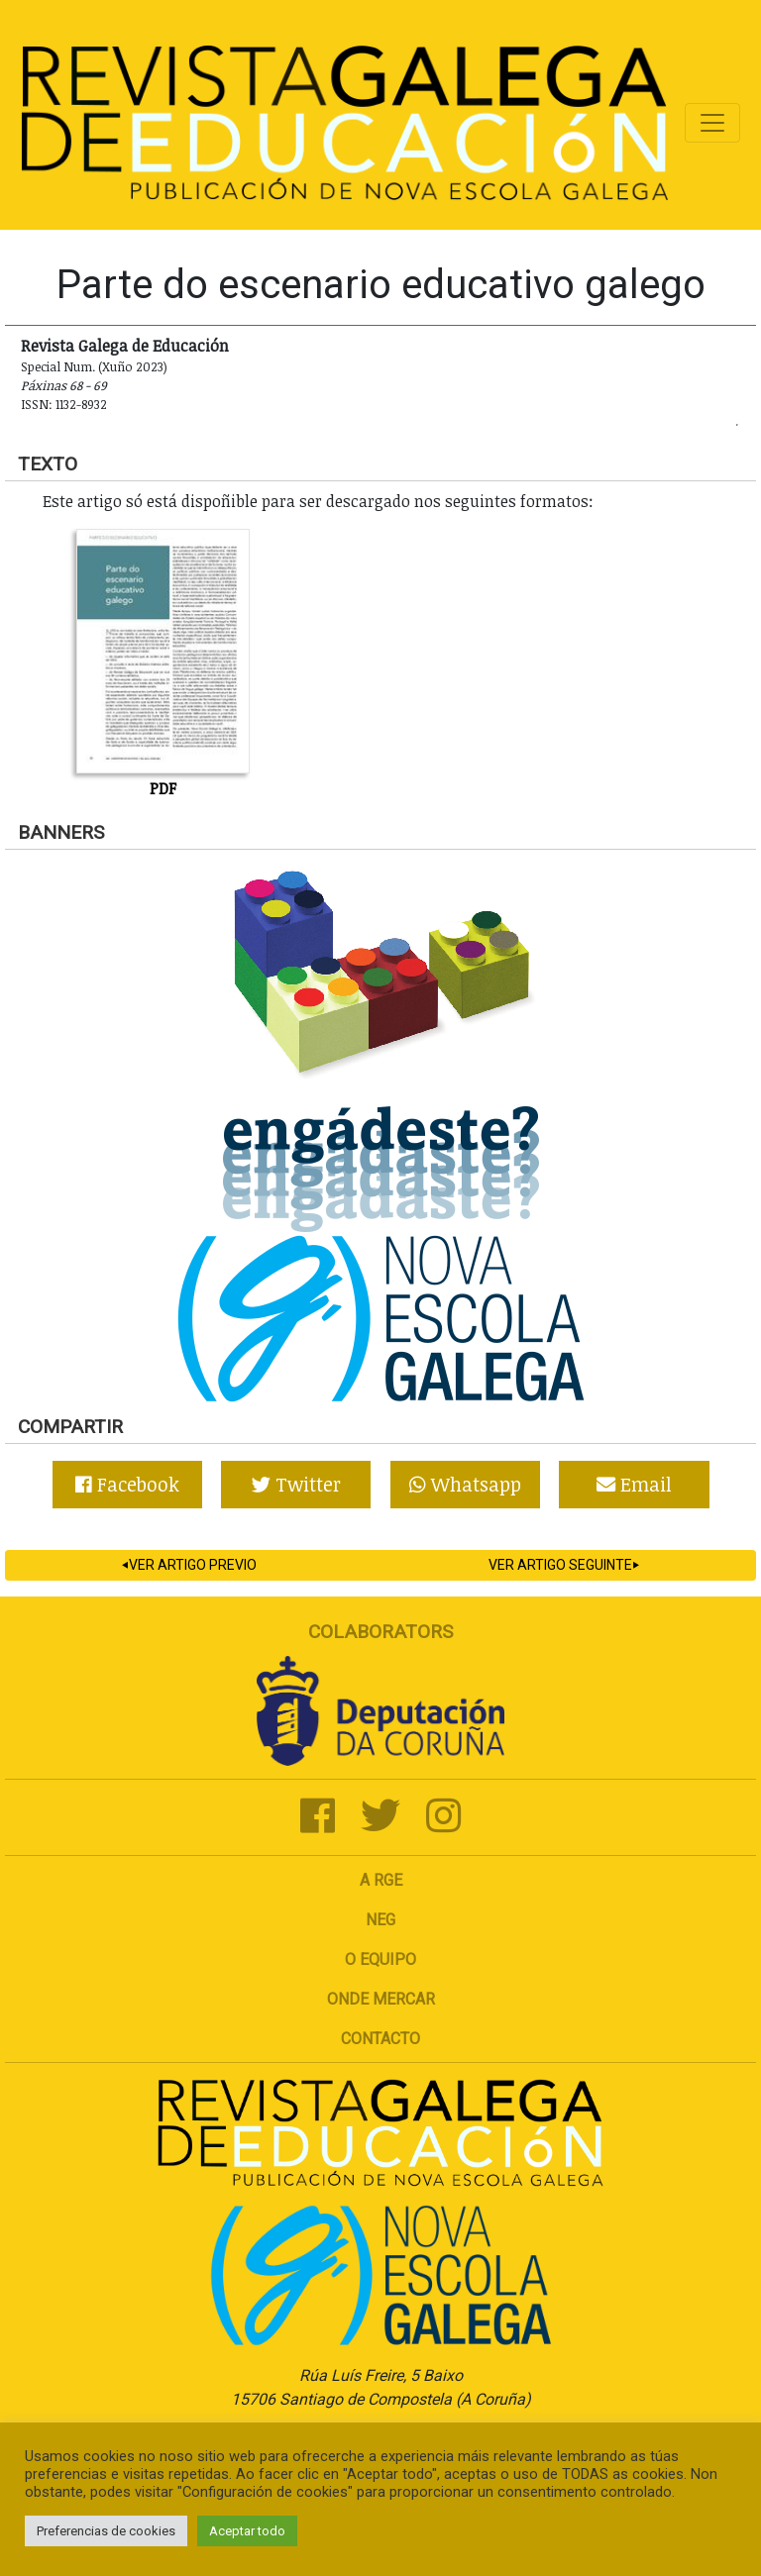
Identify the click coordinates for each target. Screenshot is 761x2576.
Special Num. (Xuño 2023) (94, 366)
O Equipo (380, 1959)
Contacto (380, 2038)
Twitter (296, 1484)
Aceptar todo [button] (247, 2531)
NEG (380, 1919)
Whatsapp (465, 1484)
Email (634, 1484)
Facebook (127, 1484)
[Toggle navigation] (712, 123)
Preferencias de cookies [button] (106, 2531)
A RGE (381, 1880)
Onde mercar (381, 1999)
